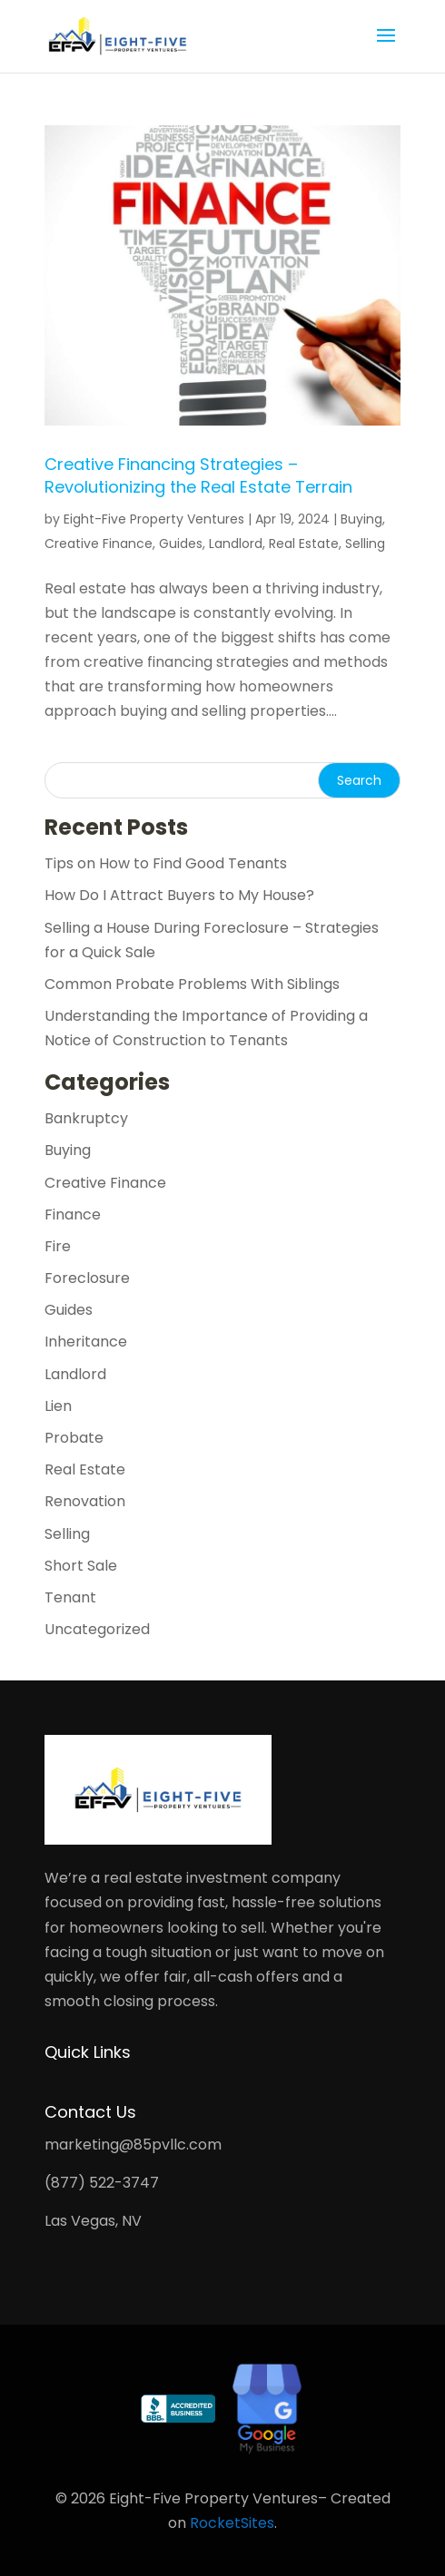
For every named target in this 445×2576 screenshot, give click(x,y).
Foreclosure (87, 1278)
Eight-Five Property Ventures (154, 519)
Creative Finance (98, 543)
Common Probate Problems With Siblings (192, 984)
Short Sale (80, 1565)
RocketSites (232, 2522)
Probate (74, 1437)
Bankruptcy (86, 1118)
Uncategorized (97, 1629)
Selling (365, 543)
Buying (361, 519)
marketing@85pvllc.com (133, 2144)
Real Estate (304, 543)
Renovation (84, 1501)
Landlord (235, 543)
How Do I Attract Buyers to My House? (179, 895)
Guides (181, 543)
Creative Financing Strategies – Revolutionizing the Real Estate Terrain (198, 475)
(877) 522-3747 (101, 2182)
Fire (57, 1246)
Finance (72, 1214)
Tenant (70, 1597)
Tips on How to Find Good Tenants (165, 863)
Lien (58, 1406)
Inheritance (85, 1341)
